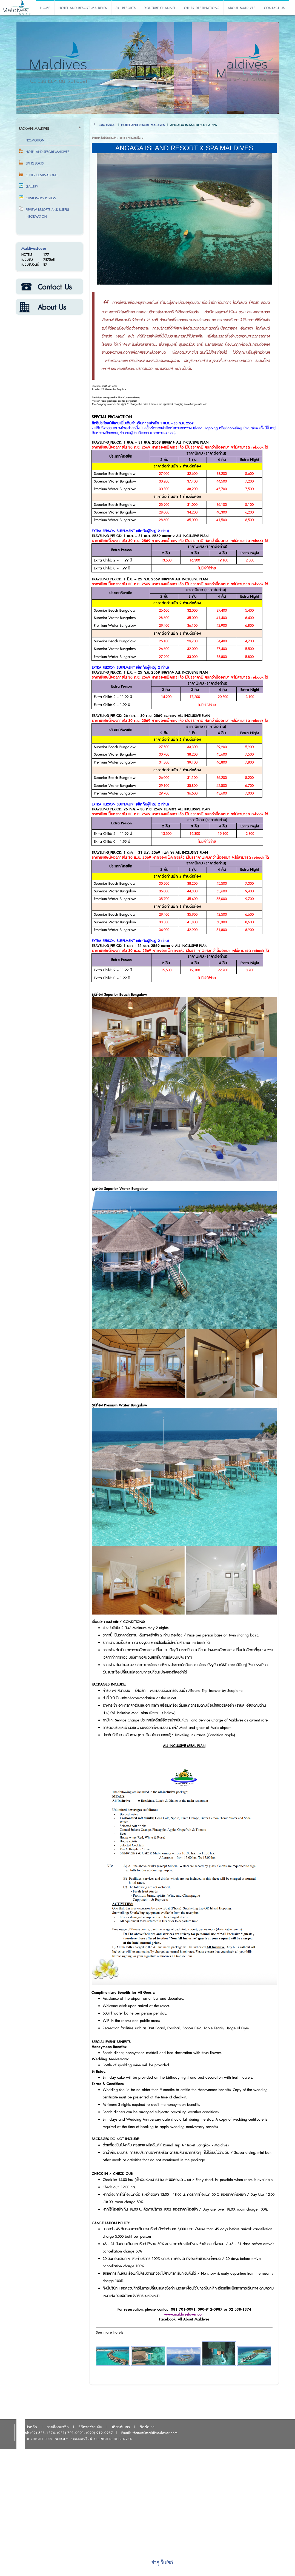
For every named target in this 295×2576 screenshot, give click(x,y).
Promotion (35, 140)
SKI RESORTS (126, 8)
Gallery (32, 186)
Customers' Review (41, 198)
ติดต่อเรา (49, 287)
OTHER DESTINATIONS (201, 8)
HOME (45, 8)
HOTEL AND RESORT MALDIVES (83, 8)
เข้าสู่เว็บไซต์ (161, 2562)
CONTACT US (274, 8)
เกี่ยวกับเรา (49, 307)
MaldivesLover (33, 248)
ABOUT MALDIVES (242, 8)
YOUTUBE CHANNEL (160, 8)
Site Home (106, 125)
